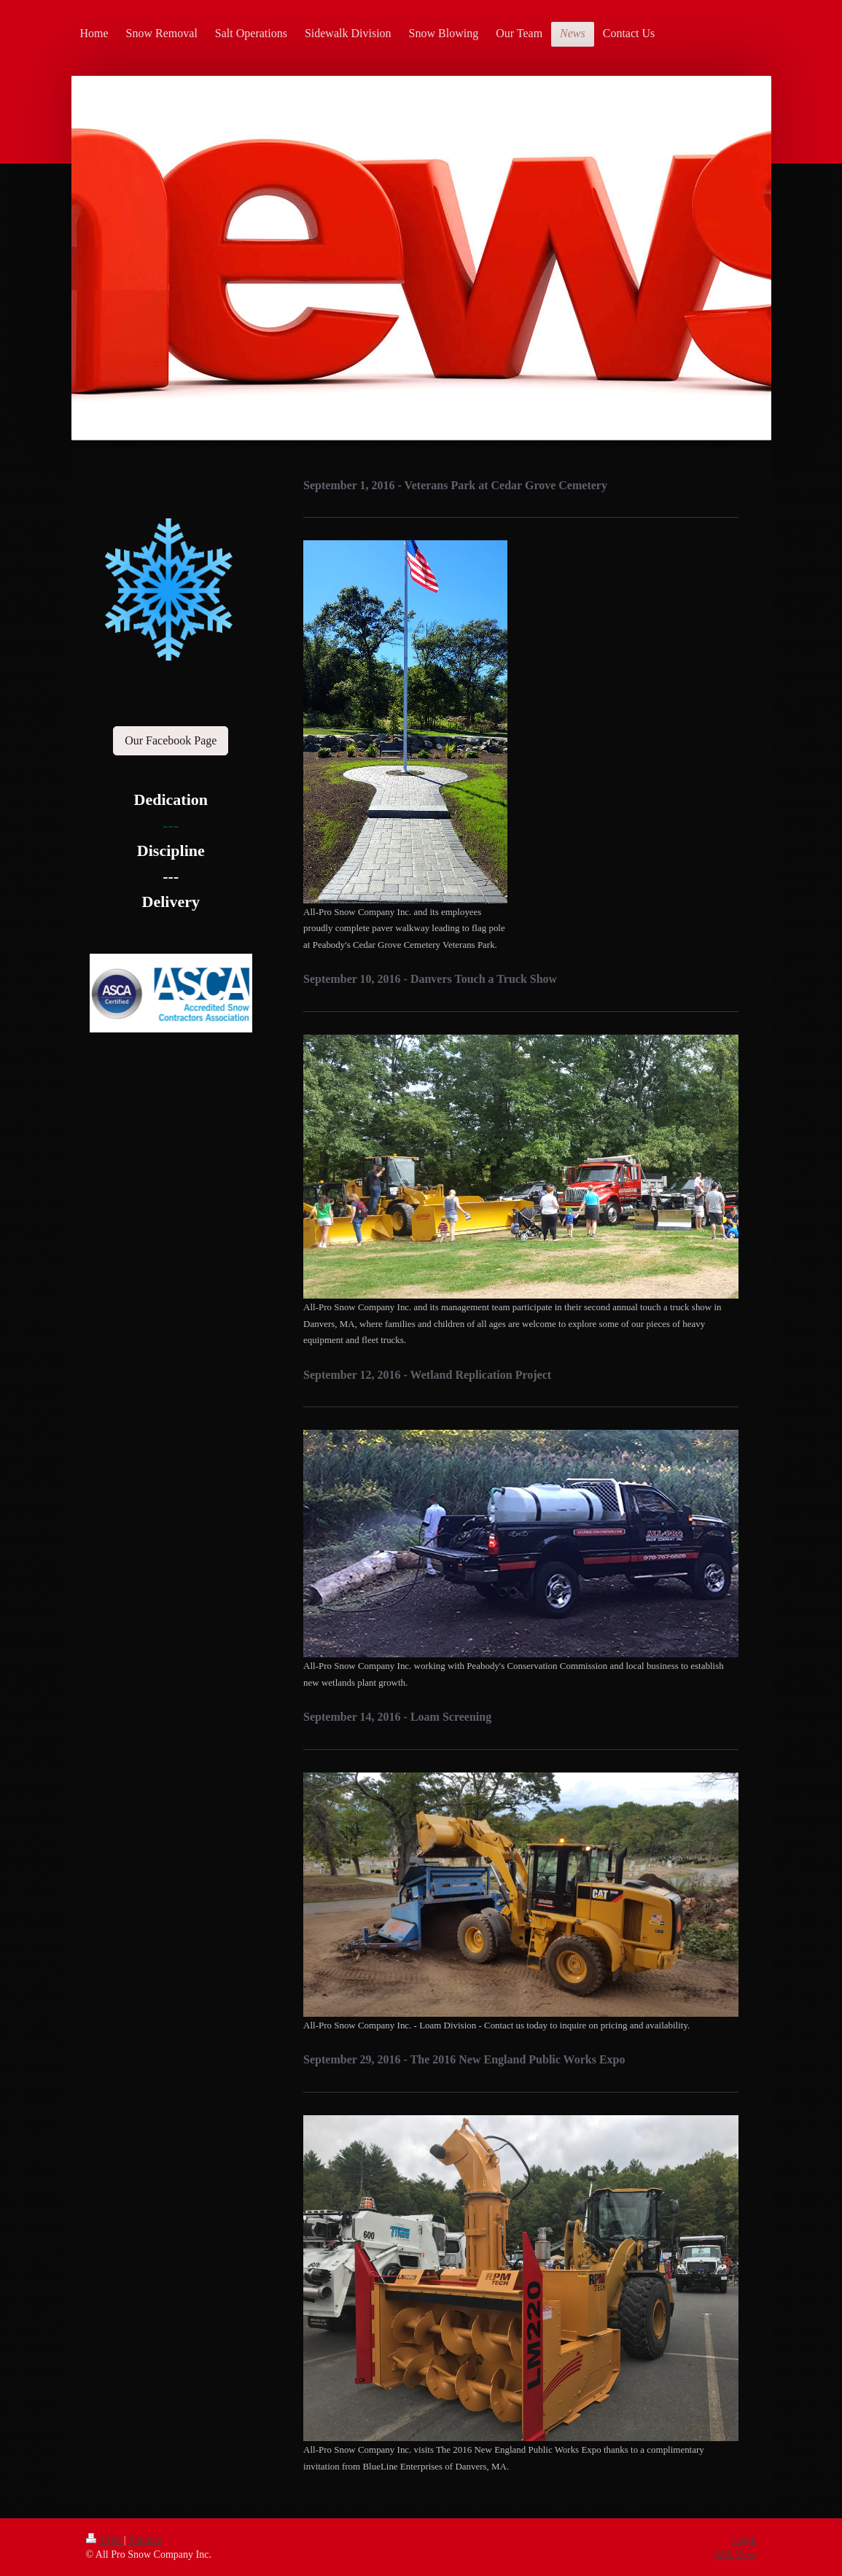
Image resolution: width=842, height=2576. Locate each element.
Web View (735, 2554)
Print (105, 2539)
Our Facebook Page (171, 740)
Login (744, 2539)
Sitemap (145, 2539)
